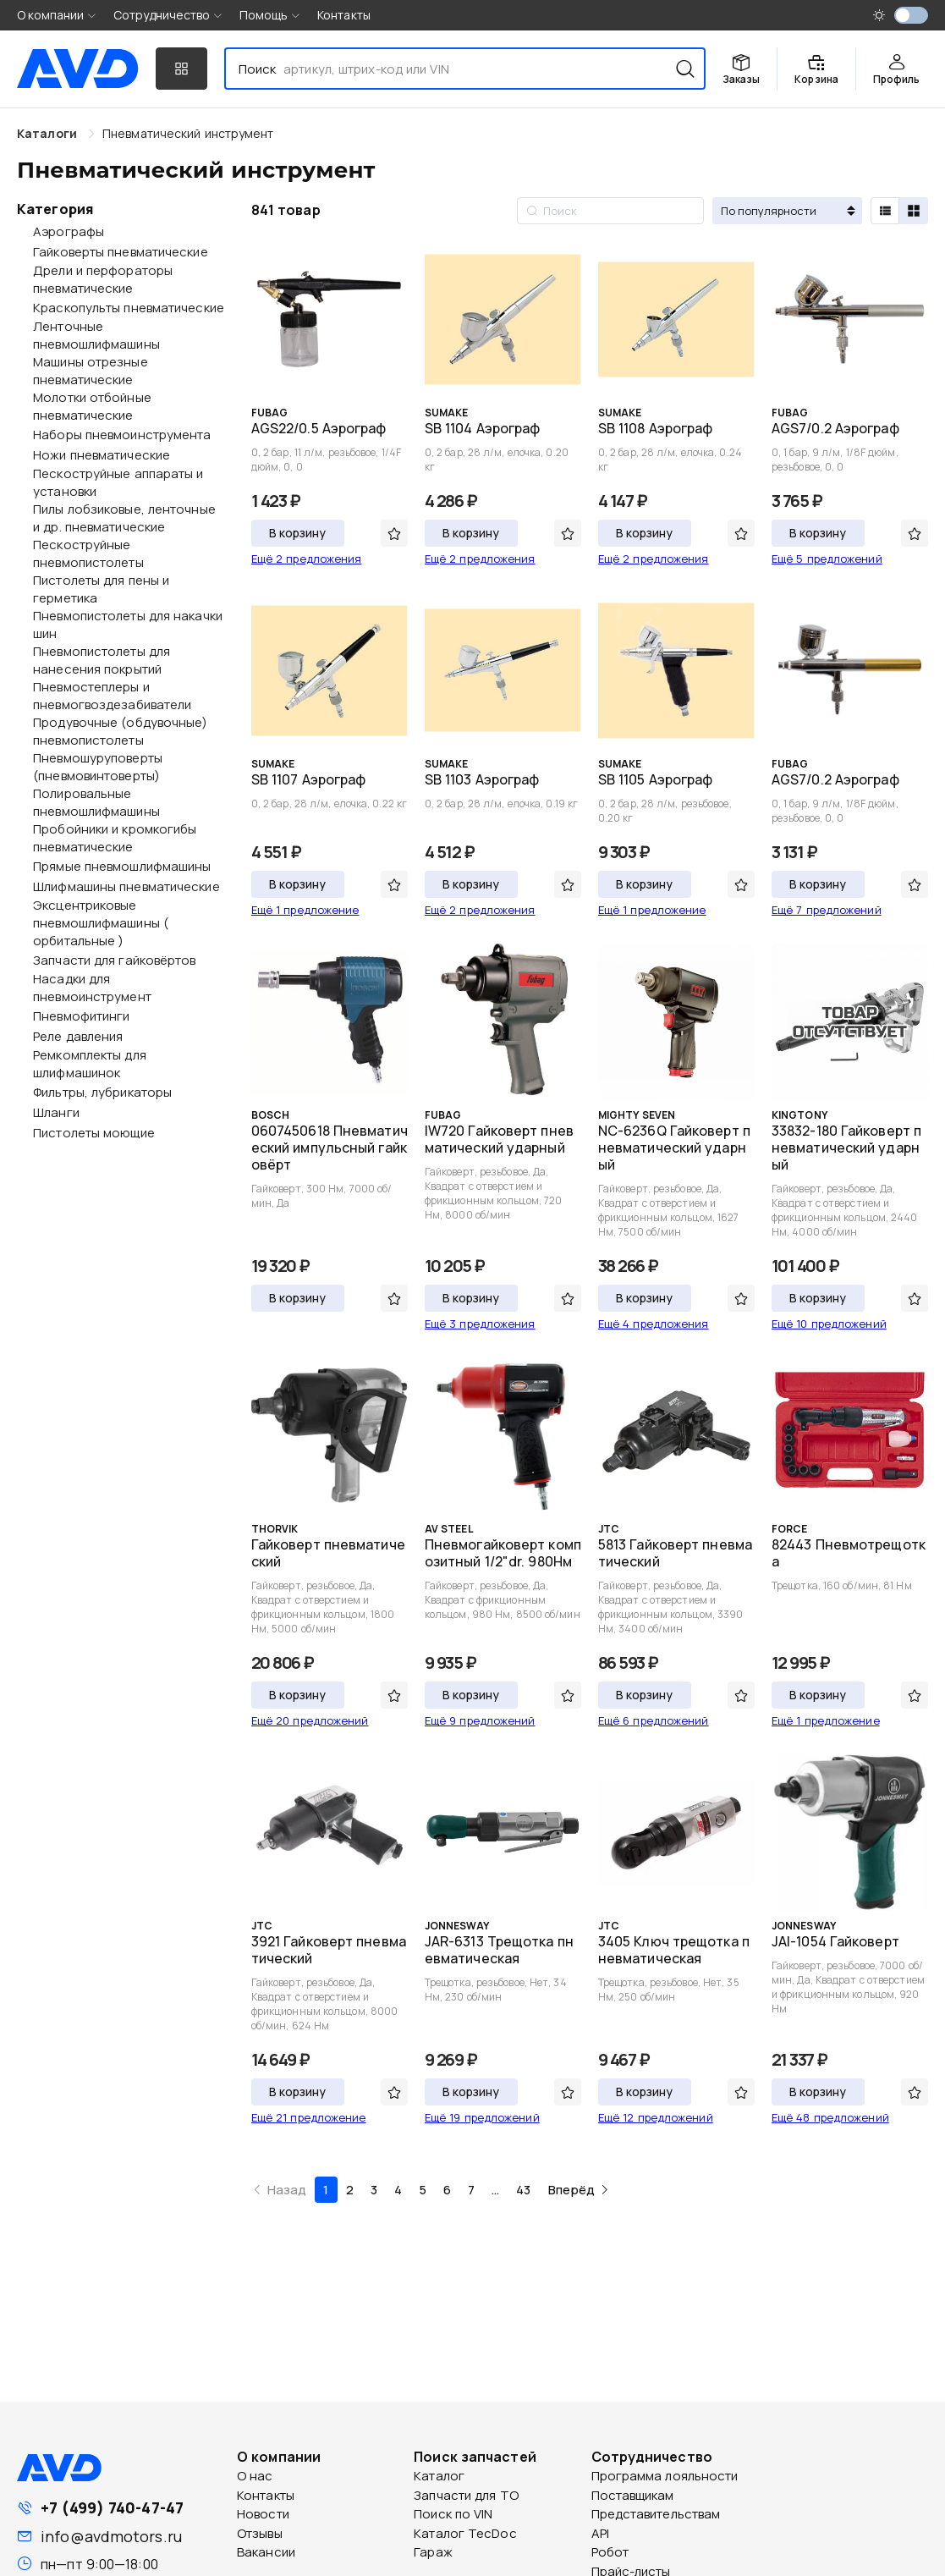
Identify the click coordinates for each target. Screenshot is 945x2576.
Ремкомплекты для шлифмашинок (89, 1064)
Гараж (433, 2552)
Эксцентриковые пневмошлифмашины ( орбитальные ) (100, 922)
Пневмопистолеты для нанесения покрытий (101, 660)
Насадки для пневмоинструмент (92, 987)
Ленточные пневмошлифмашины (96, 335)
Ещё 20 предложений (310, 1720)
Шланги (56, 1112)
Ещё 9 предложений (480, 1720)
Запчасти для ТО (466, 2495)
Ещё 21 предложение (308, 2117)
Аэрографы (68, 231)
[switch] (911, 15)
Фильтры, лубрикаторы (102, 1092)
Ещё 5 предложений (827, 558)
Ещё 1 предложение (305, 909)
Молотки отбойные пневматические (92, 406)
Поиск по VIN (453, 2514)
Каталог (439, 2476)
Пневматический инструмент (188, 133)
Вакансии (266, 2552)
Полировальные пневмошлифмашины (96, 802)
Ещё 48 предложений (830, 2117)
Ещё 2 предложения (306, 558)
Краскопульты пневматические (128, 307)
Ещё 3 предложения (480, 1323)
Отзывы (260, 2533)
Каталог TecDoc (465, 2533)
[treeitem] (119, 231)
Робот (610, 2552)
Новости (263, 2514)
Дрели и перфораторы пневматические (103, 279)
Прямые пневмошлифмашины (122, 866)
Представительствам (656, 2514)
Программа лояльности (665, 2476)
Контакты (344, 15)
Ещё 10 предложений (829, 1323)
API (600, 2533)
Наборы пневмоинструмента (122, 434)
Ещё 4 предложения (653, 1323)
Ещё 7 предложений (827, 909)
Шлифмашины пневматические (126, 886)
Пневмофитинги (81, 1016)
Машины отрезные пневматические (90, 370)
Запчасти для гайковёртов (114, 960)
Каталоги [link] (48, 133)
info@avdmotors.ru (111, 2536)
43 (523, 2190)
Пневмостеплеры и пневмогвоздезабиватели (112, 695)
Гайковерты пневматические (120, 252)
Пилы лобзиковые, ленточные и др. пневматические (124, 518)
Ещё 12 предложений (655, 2117)
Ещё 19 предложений (482, 2117)
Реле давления (78, 1036)
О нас (255, 2476)
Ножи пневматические (101, 455)
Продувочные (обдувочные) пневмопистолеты (120, 731)
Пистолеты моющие (94, 1133)
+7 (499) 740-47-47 (112, 2507)
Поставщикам (632, 2495)
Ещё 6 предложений (653, 1720)
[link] (188, 133)
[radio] (885, 210)
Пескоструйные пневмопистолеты (88, 553)
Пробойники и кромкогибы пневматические (114, 838)
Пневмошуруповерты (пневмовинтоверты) (97, 766)
